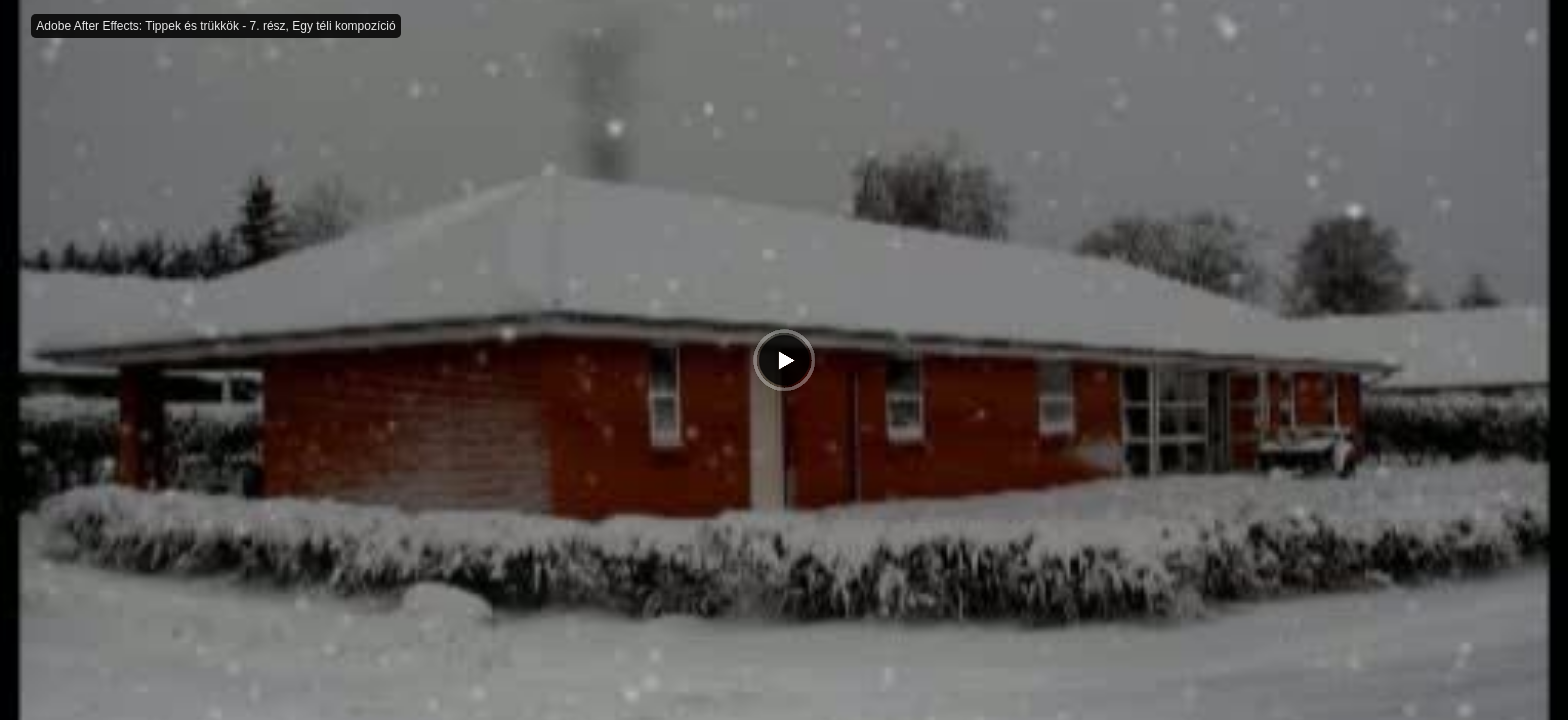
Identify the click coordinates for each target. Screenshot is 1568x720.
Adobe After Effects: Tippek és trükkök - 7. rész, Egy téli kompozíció (215, 26)
